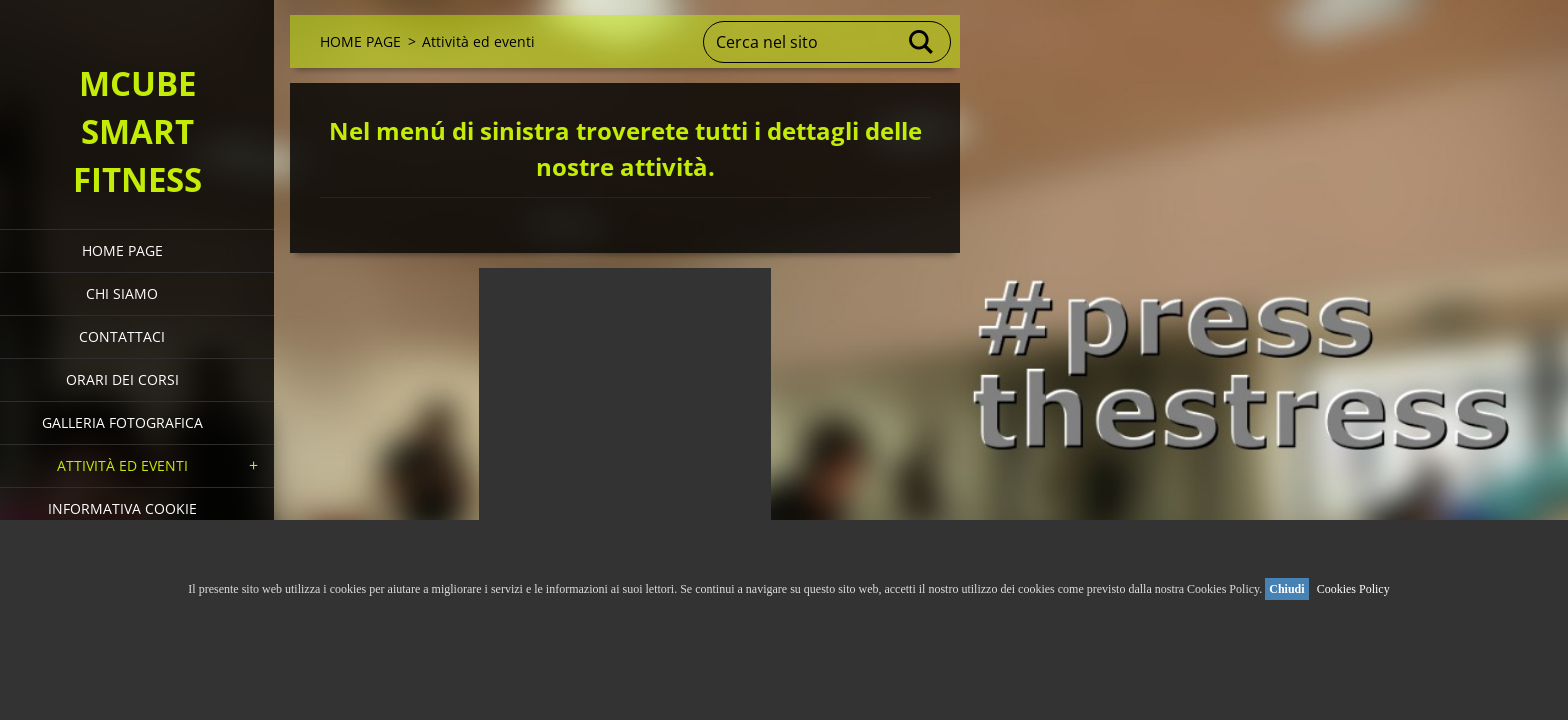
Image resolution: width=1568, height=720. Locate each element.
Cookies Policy (1353, 589)
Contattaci (122, 336)
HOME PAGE (122, 250)
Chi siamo (122, 293)
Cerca (922, 42)
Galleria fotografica (122, 422)
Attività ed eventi (122, 465)
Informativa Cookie (122, 508)
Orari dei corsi (122, 379)
